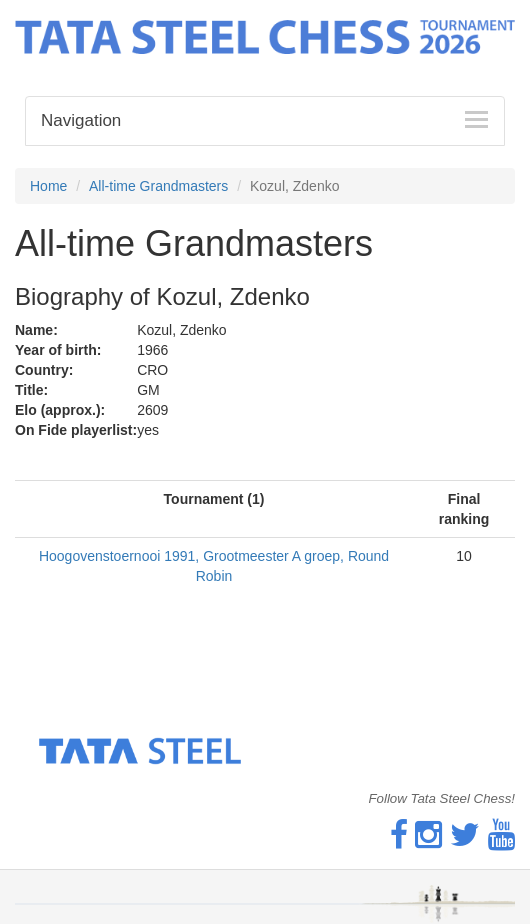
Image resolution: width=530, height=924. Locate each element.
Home (48, 186)
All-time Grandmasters (158, 186)
